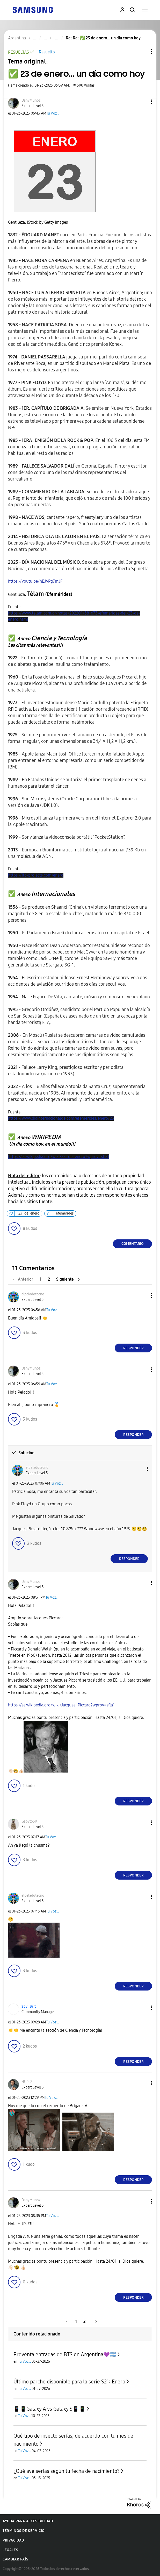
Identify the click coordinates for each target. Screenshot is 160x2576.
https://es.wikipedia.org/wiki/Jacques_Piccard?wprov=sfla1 (61, 1705)
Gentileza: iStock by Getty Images (38, 222)
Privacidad (13, 2540)
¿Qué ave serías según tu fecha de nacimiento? (66, 2471)
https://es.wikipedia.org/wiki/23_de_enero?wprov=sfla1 (58, 1156)
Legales (10, 2550)
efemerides (65, 1213)
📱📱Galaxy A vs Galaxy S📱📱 (49, 2409)
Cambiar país (15, 2559)
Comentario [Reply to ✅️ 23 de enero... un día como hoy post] (132, 1243)
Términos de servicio (24, 2531)
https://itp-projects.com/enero (35, 875)
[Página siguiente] (68, 1279)
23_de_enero (28, 1213)
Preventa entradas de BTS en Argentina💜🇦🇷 (64, 2354)
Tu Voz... (52, 113)
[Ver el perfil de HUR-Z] (26, 2082)
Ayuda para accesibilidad (28, 2521)
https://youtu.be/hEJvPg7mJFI (35, 581)
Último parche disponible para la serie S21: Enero (69, 2382)
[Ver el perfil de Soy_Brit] (28, 2006)
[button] (143, 102)
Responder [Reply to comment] (133, 1348)
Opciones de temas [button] (142, 51)
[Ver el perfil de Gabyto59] (29, 1821)
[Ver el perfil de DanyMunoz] (30, 100)
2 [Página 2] (49, 1279)
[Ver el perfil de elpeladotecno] (32, 1294)
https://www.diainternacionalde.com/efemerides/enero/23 (61, 1118)
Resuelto (47, 52)
